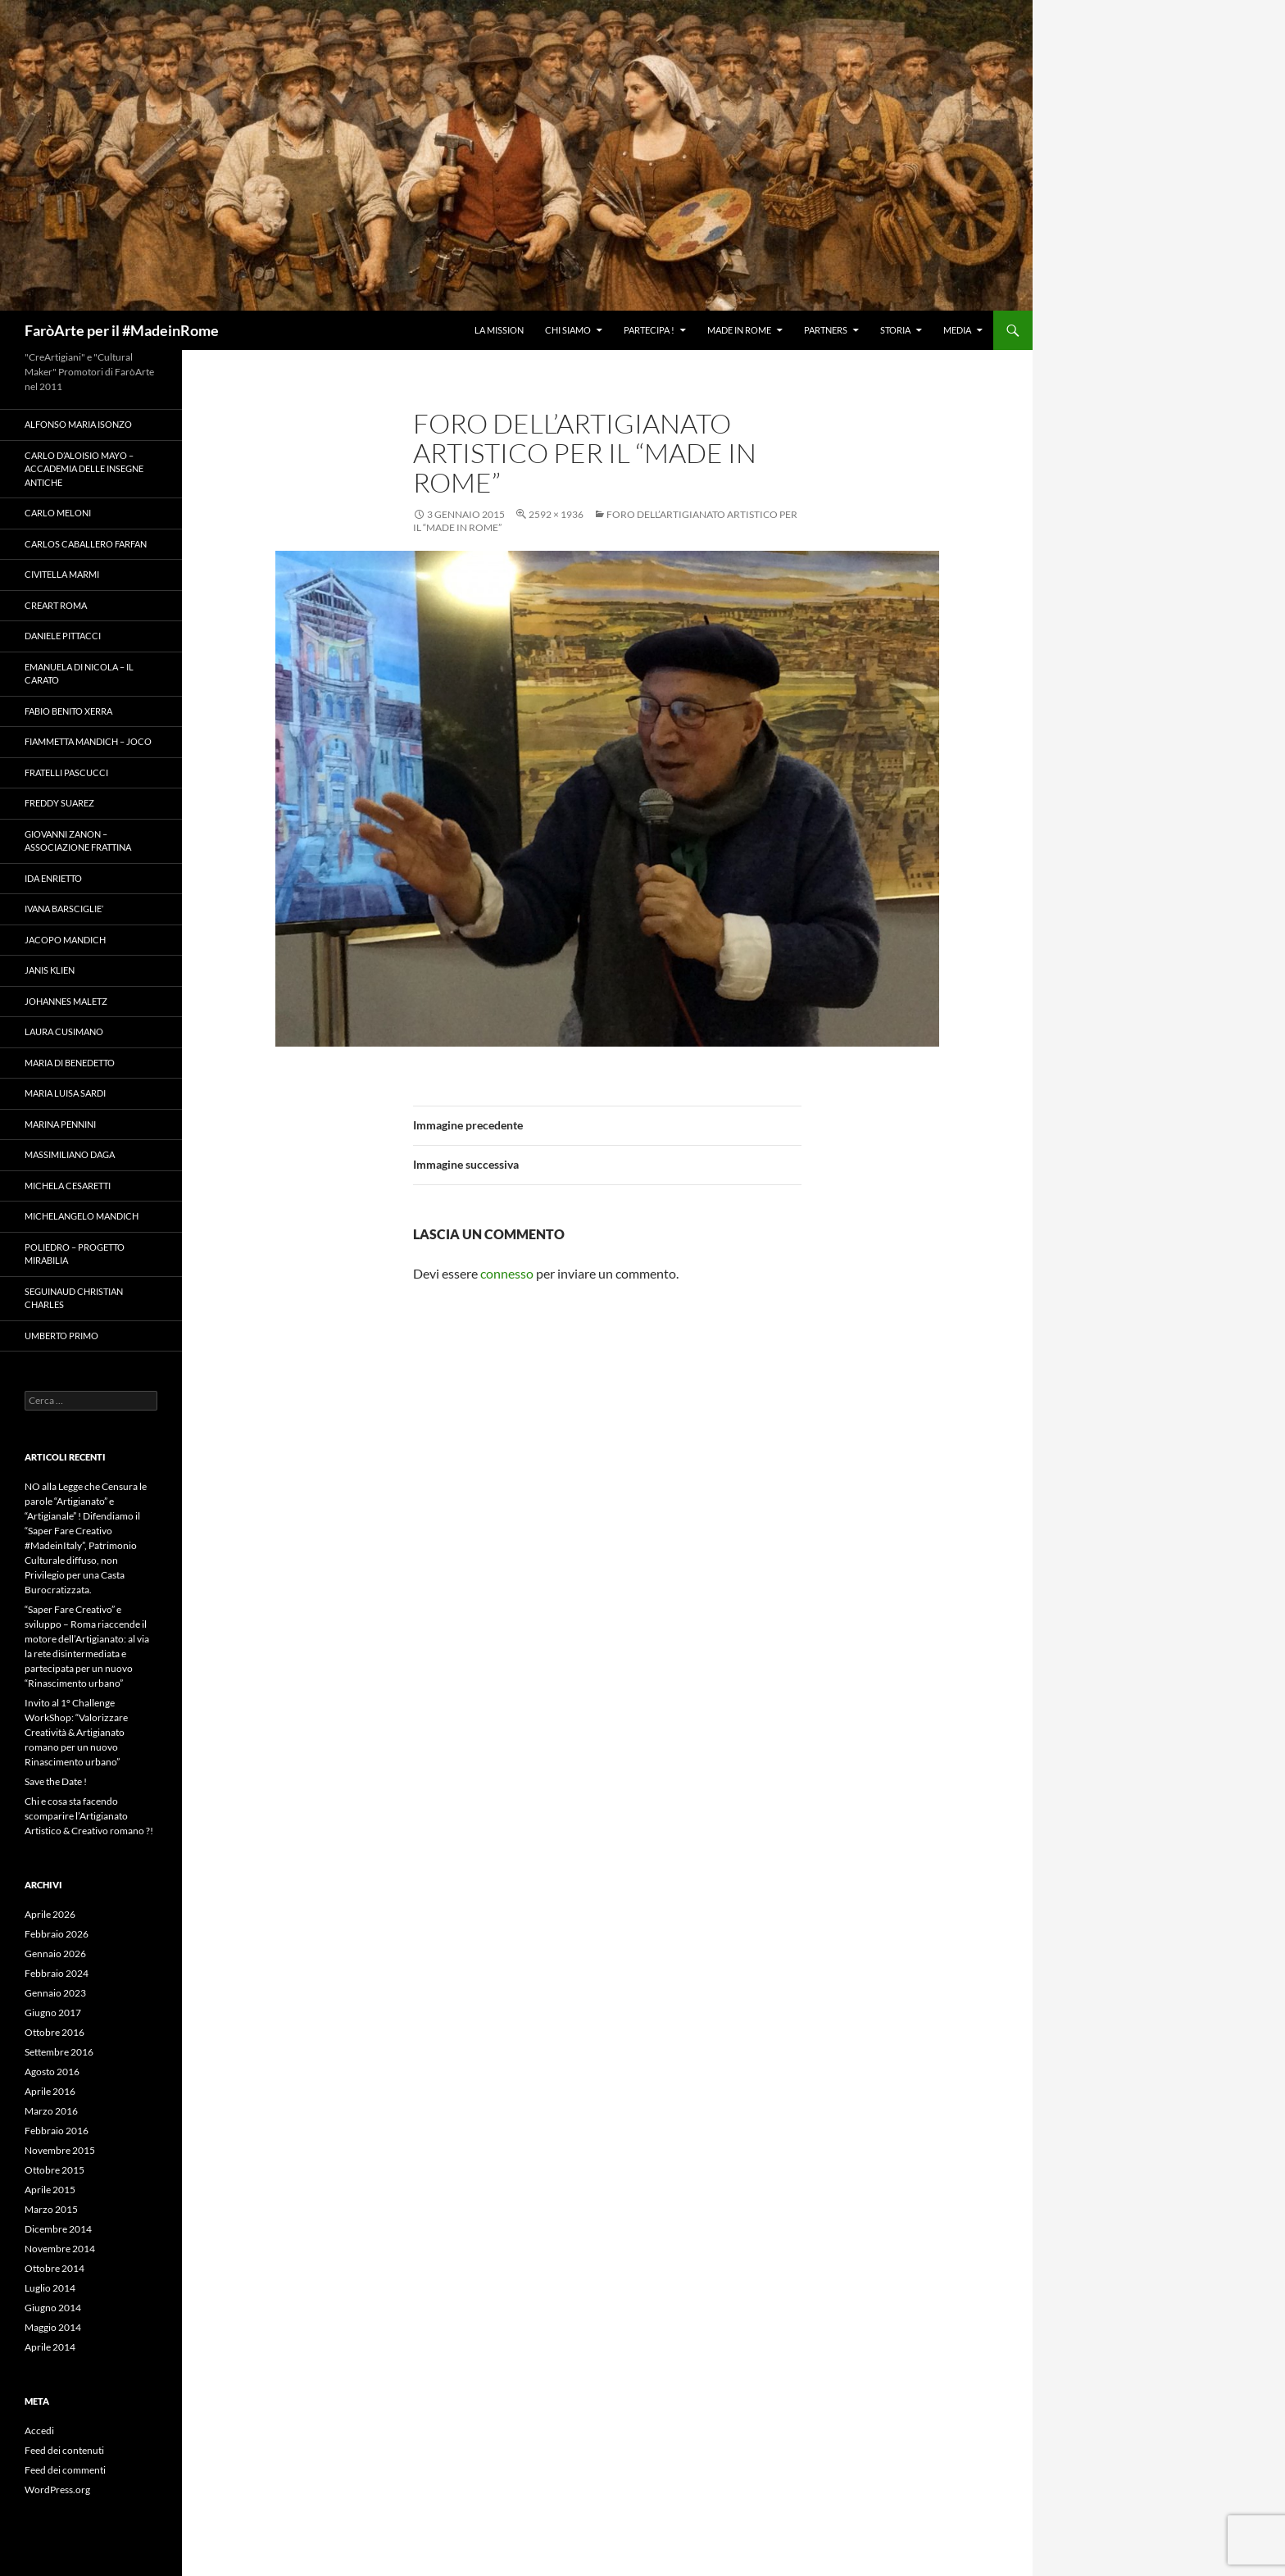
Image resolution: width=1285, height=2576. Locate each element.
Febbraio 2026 (57, 1934)
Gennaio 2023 (55, 1993)
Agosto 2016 (52, 2071)
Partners (825, 330)
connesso (507, 1273)
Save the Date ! (56, 1781)
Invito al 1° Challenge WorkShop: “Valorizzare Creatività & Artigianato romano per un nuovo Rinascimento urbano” (76, 1732)
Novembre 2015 (60, 2150)
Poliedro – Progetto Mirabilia (75, 1254)
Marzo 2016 (51, 2111)
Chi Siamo (568, 330)
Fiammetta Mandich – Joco (88, 741)
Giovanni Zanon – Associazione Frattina (78, 841)
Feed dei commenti (65, 2470)
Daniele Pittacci (63, 635)
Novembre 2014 (60, 2248)
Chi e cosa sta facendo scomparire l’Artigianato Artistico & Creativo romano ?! (89, 1816)
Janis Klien (50, 970)
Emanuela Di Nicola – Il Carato (79, 673)
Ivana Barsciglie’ (64, 908)
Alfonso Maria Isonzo (78, 424)
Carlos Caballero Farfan (86, 543)
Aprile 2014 (50, 2347)
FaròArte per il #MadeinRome (122, 330)
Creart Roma (56, 605)
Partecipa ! (649, 330)
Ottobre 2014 (54, 2268)
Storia (895, 330)
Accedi (39, 2430)
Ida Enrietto (53, 878)
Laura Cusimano (64, 1031)
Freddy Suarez (59, 802)
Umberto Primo (61, 1335)
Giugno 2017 (53, 2012)
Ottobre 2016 (54, 2032)
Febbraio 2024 (57, 1973)
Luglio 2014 (50, 2288)
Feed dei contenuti (64, 2450)
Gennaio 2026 (55, 1953)
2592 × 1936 (556, 514)
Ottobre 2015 (54, 2170)
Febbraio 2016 (57, 2130)
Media (957, 330)
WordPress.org (57, 2489)
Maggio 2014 (53, 2327)
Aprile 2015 (50, 2189)
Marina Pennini (60, 1124)
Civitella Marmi (62, 574)
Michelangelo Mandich (81, 1216)
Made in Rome (739, 330)
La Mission (499, 330)
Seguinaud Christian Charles (74, 1298)
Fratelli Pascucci (66, 772)
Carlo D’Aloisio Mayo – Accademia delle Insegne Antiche (84, 469)
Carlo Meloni (58, 512)
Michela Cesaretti (68, 1185)
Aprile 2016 (50, 2091)
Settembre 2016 (59, 2052)
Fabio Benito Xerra (68, 711)
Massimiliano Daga (70, 1154)
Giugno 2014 (53, 2307)
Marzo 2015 (51, 2209)
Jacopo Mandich (65, 939)
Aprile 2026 (50, 1914)
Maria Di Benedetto (70, 1062)
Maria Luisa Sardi (65, 1093)
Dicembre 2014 (58, 2229)
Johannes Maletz (66, 1001)
